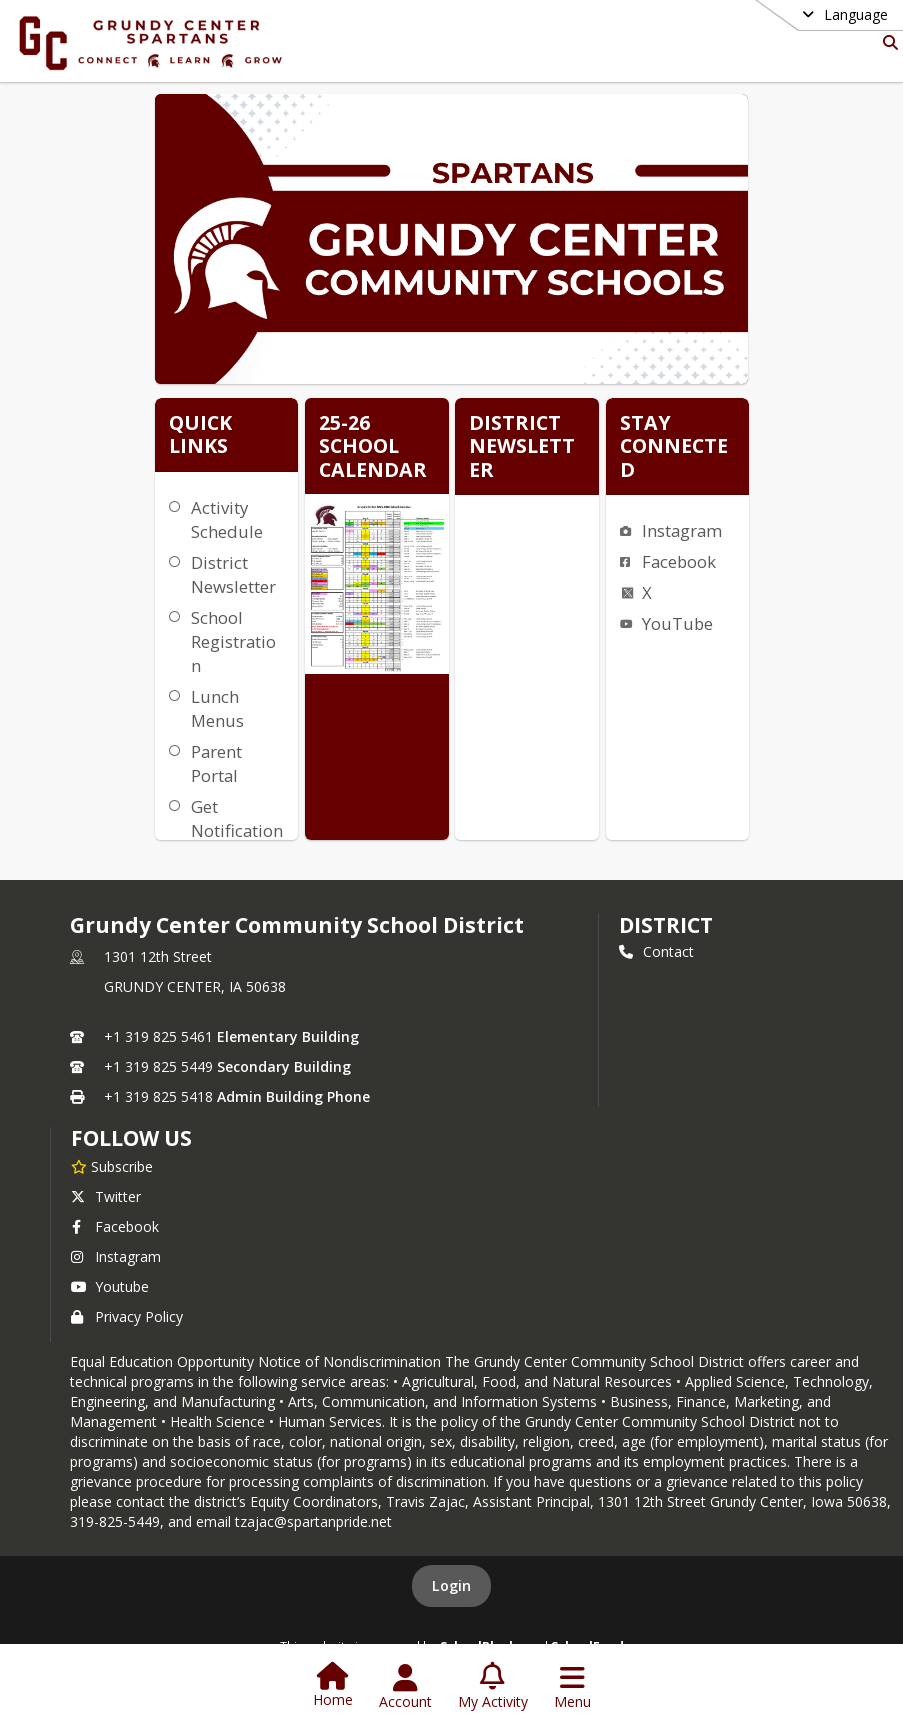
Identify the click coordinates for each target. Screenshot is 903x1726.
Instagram (682, 530)
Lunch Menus (217, 708)
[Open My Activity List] (493, 1687)
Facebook (679, 561)
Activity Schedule (227, 519)
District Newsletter (233, 574)
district (666, 925)
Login (451, 1585)
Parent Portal (216, 763)
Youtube (110, 1286)
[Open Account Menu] (405, 1687)
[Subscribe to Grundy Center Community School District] (112, 1166)
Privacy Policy (127, 1316)
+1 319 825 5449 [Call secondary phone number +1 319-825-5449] (158, 1066)
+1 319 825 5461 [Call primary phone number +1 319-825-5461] (158, 1036)
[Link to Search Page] (886, 42)
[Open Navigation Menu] (572, 1687)
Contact (656, 951)
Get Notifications (237, 830)
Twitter (106, 1196)
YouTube (677, 623)
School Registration (233, 641)
